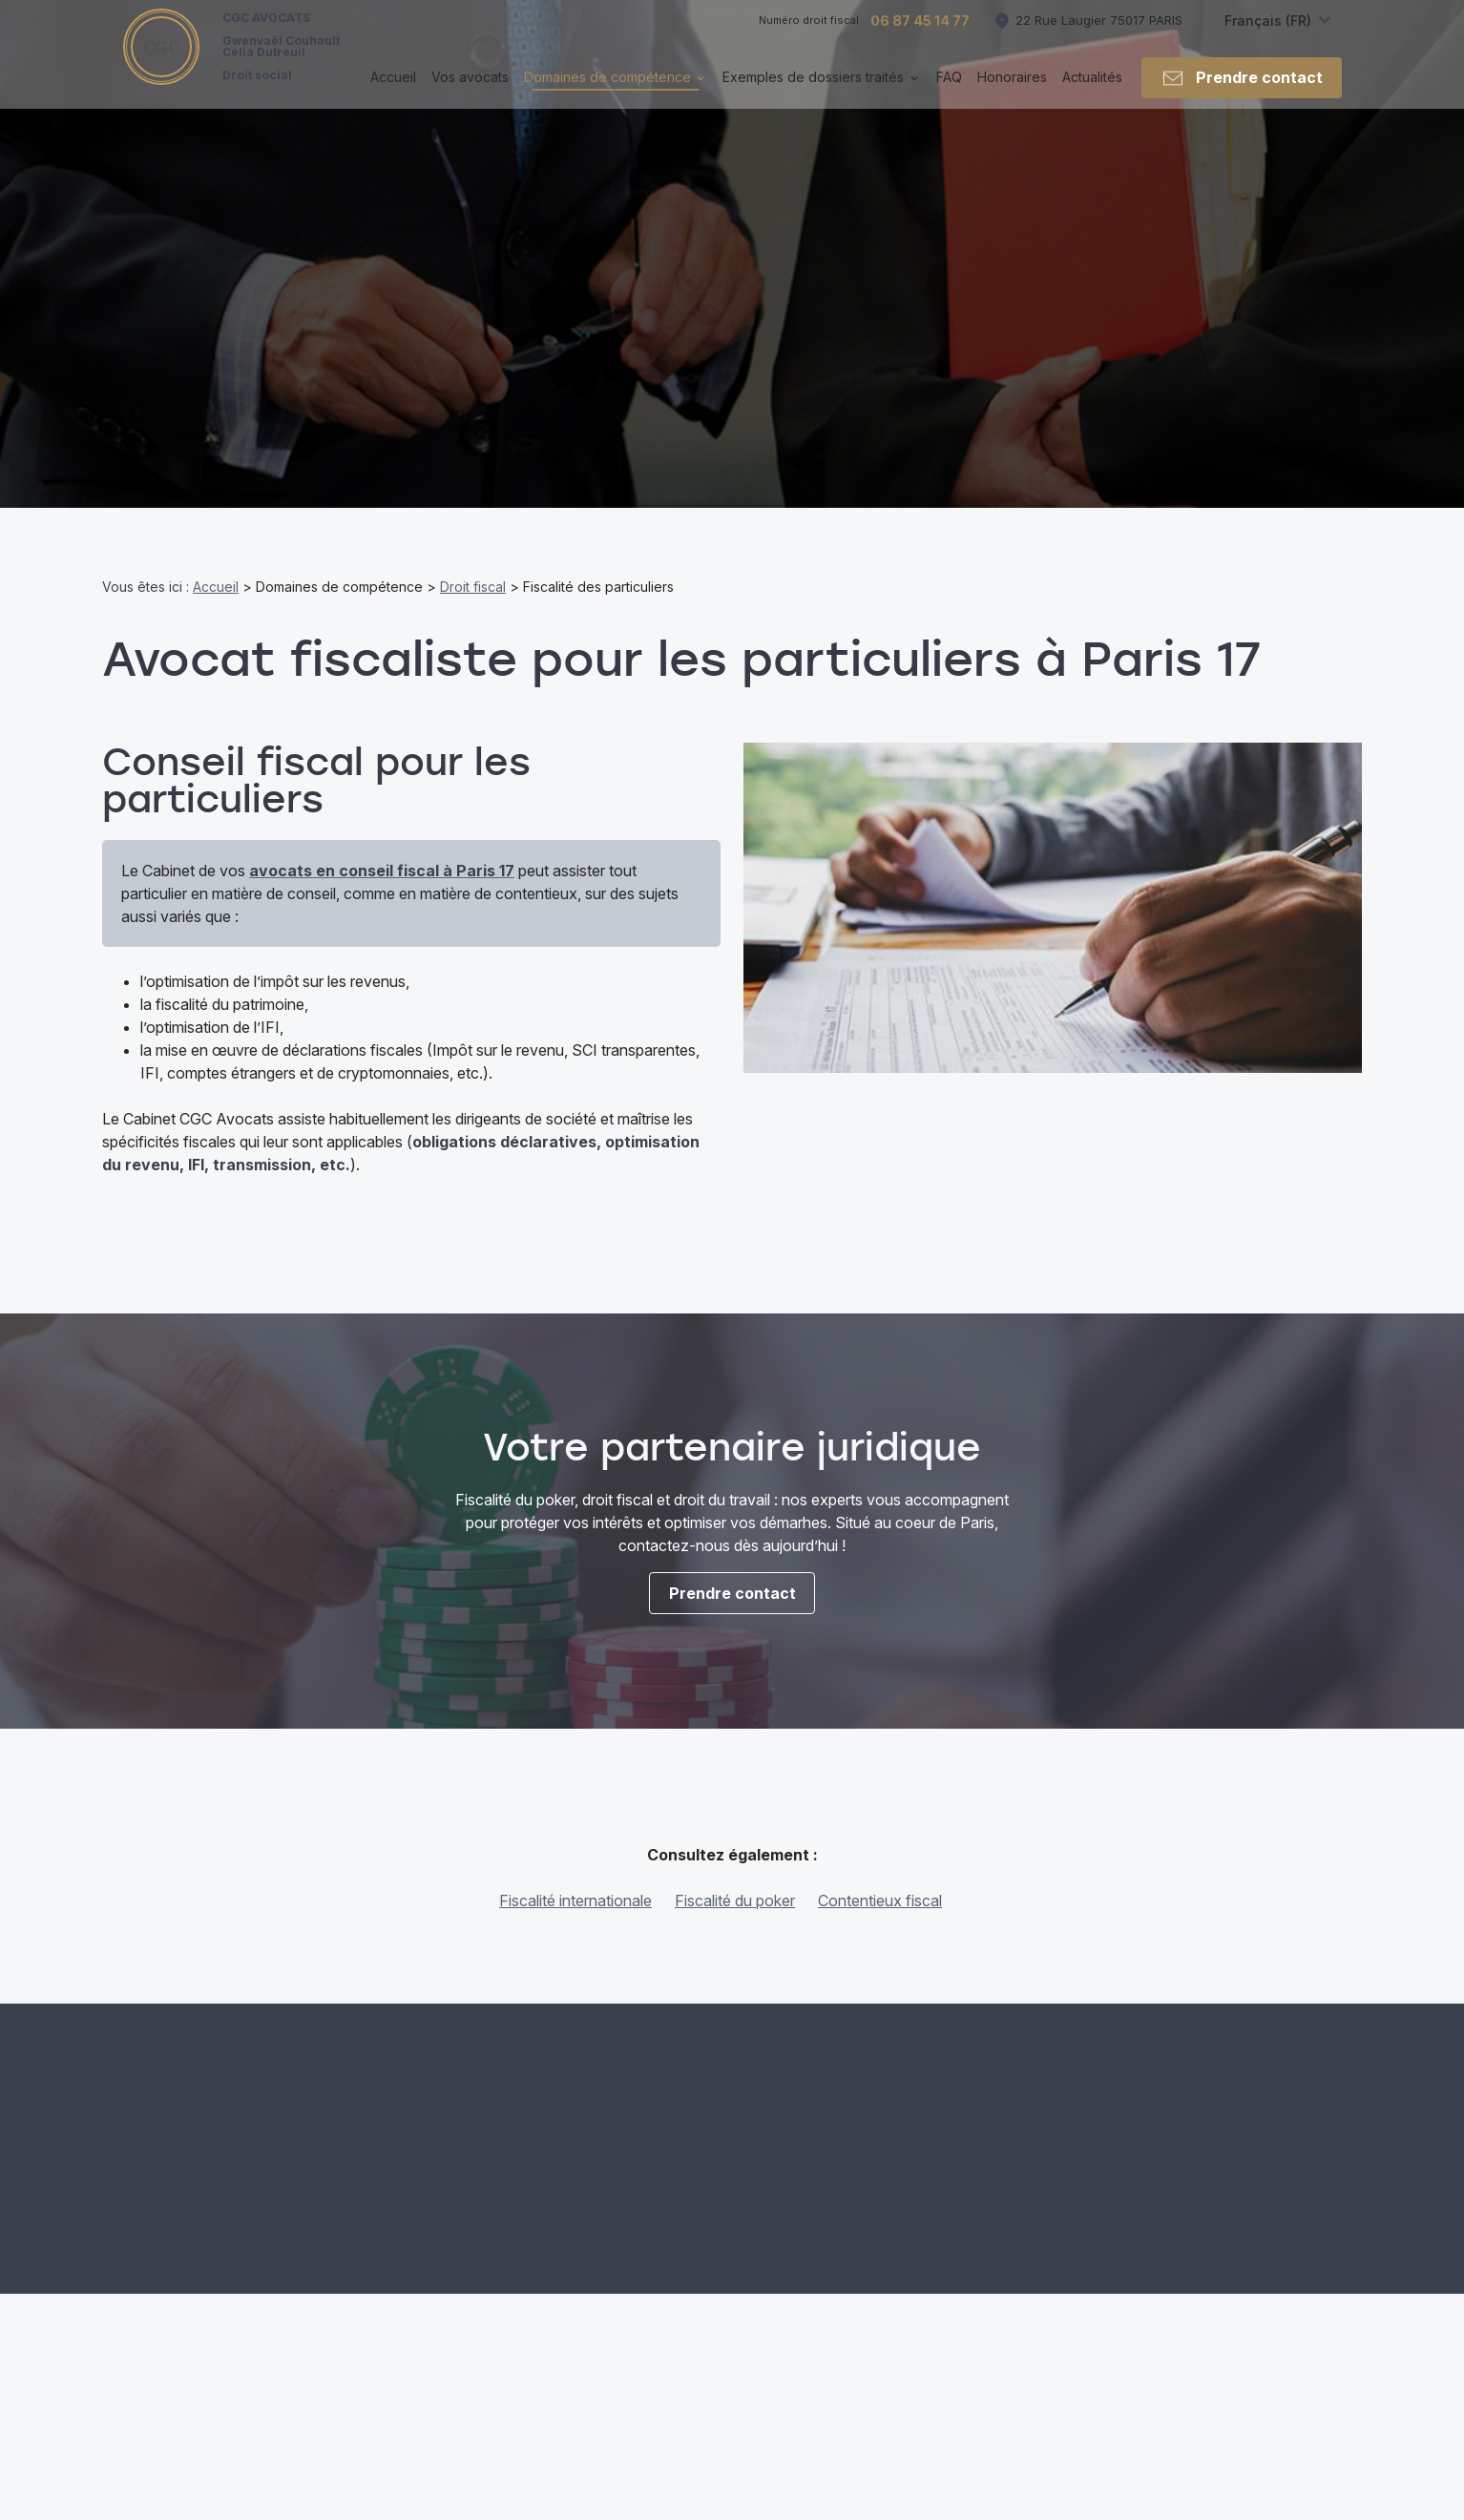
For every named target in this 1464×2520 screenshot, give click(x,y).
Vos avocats (470, 92)
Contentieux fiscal (880, 1900)
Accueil (393, 92)
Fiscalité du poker (735, 1900)
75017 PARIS (1098, 35)
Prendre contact (1241, 93)
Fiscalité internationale (575, 1900)
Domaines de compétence (607, 92)
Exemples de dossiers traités (813, 92)
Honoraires (1012, 92)
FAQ (949, 92)
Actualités (1092, 92)
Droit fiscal (473, 586)
